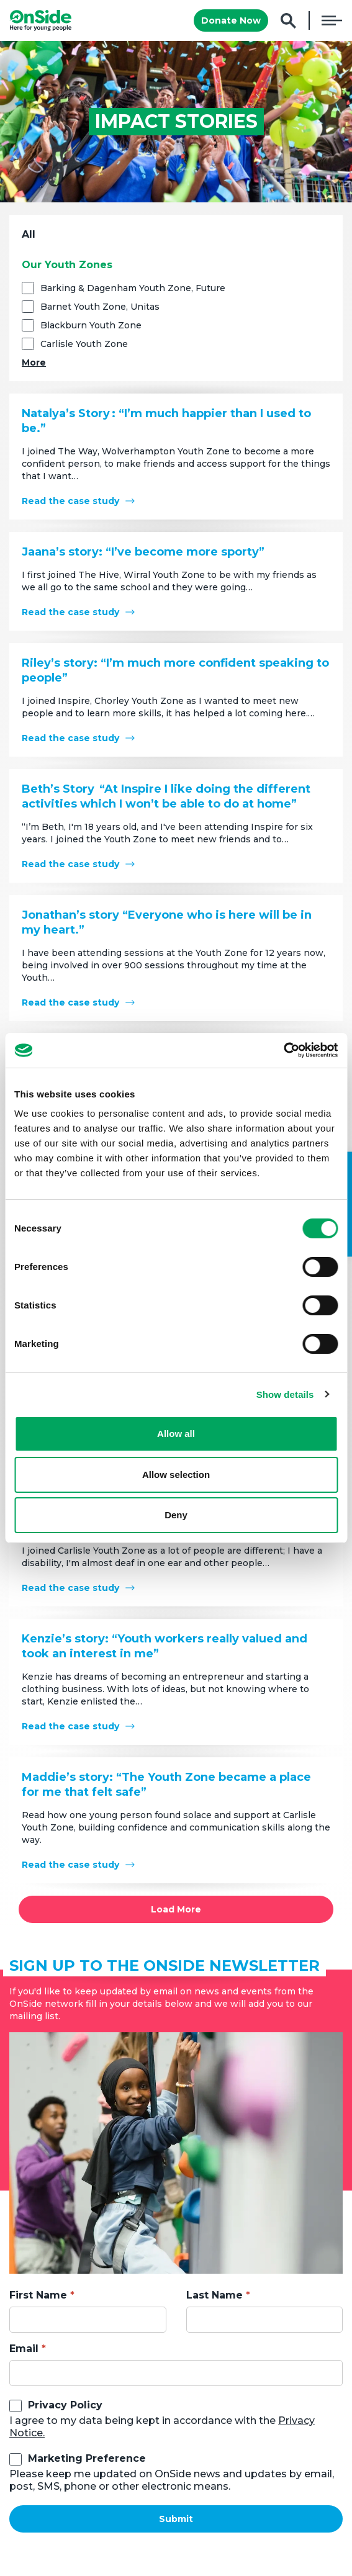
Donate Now (231, 20)
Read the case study (70, 501)
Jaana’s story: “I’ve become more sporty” (143, 552)
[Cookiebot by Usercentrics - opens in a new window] (283, 1050)
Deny (176, 1515)
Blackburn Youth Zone (91, 325)
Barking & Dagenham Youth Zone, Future (132, 288)
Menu (332, 20)
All (28, 234)
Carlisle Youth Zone (84, 343)
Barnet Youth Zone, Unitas (100, 306)
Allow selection (176, 1474)
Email (23, 2348)
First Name (38, 2295)
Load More (176, 1909)
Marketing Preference (87, 2458)
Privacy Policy (65, 2405)
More (34, 362)
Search (288, 21)
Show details (285, 1394)
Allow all (176, 1433)
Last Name (214, 2295)
